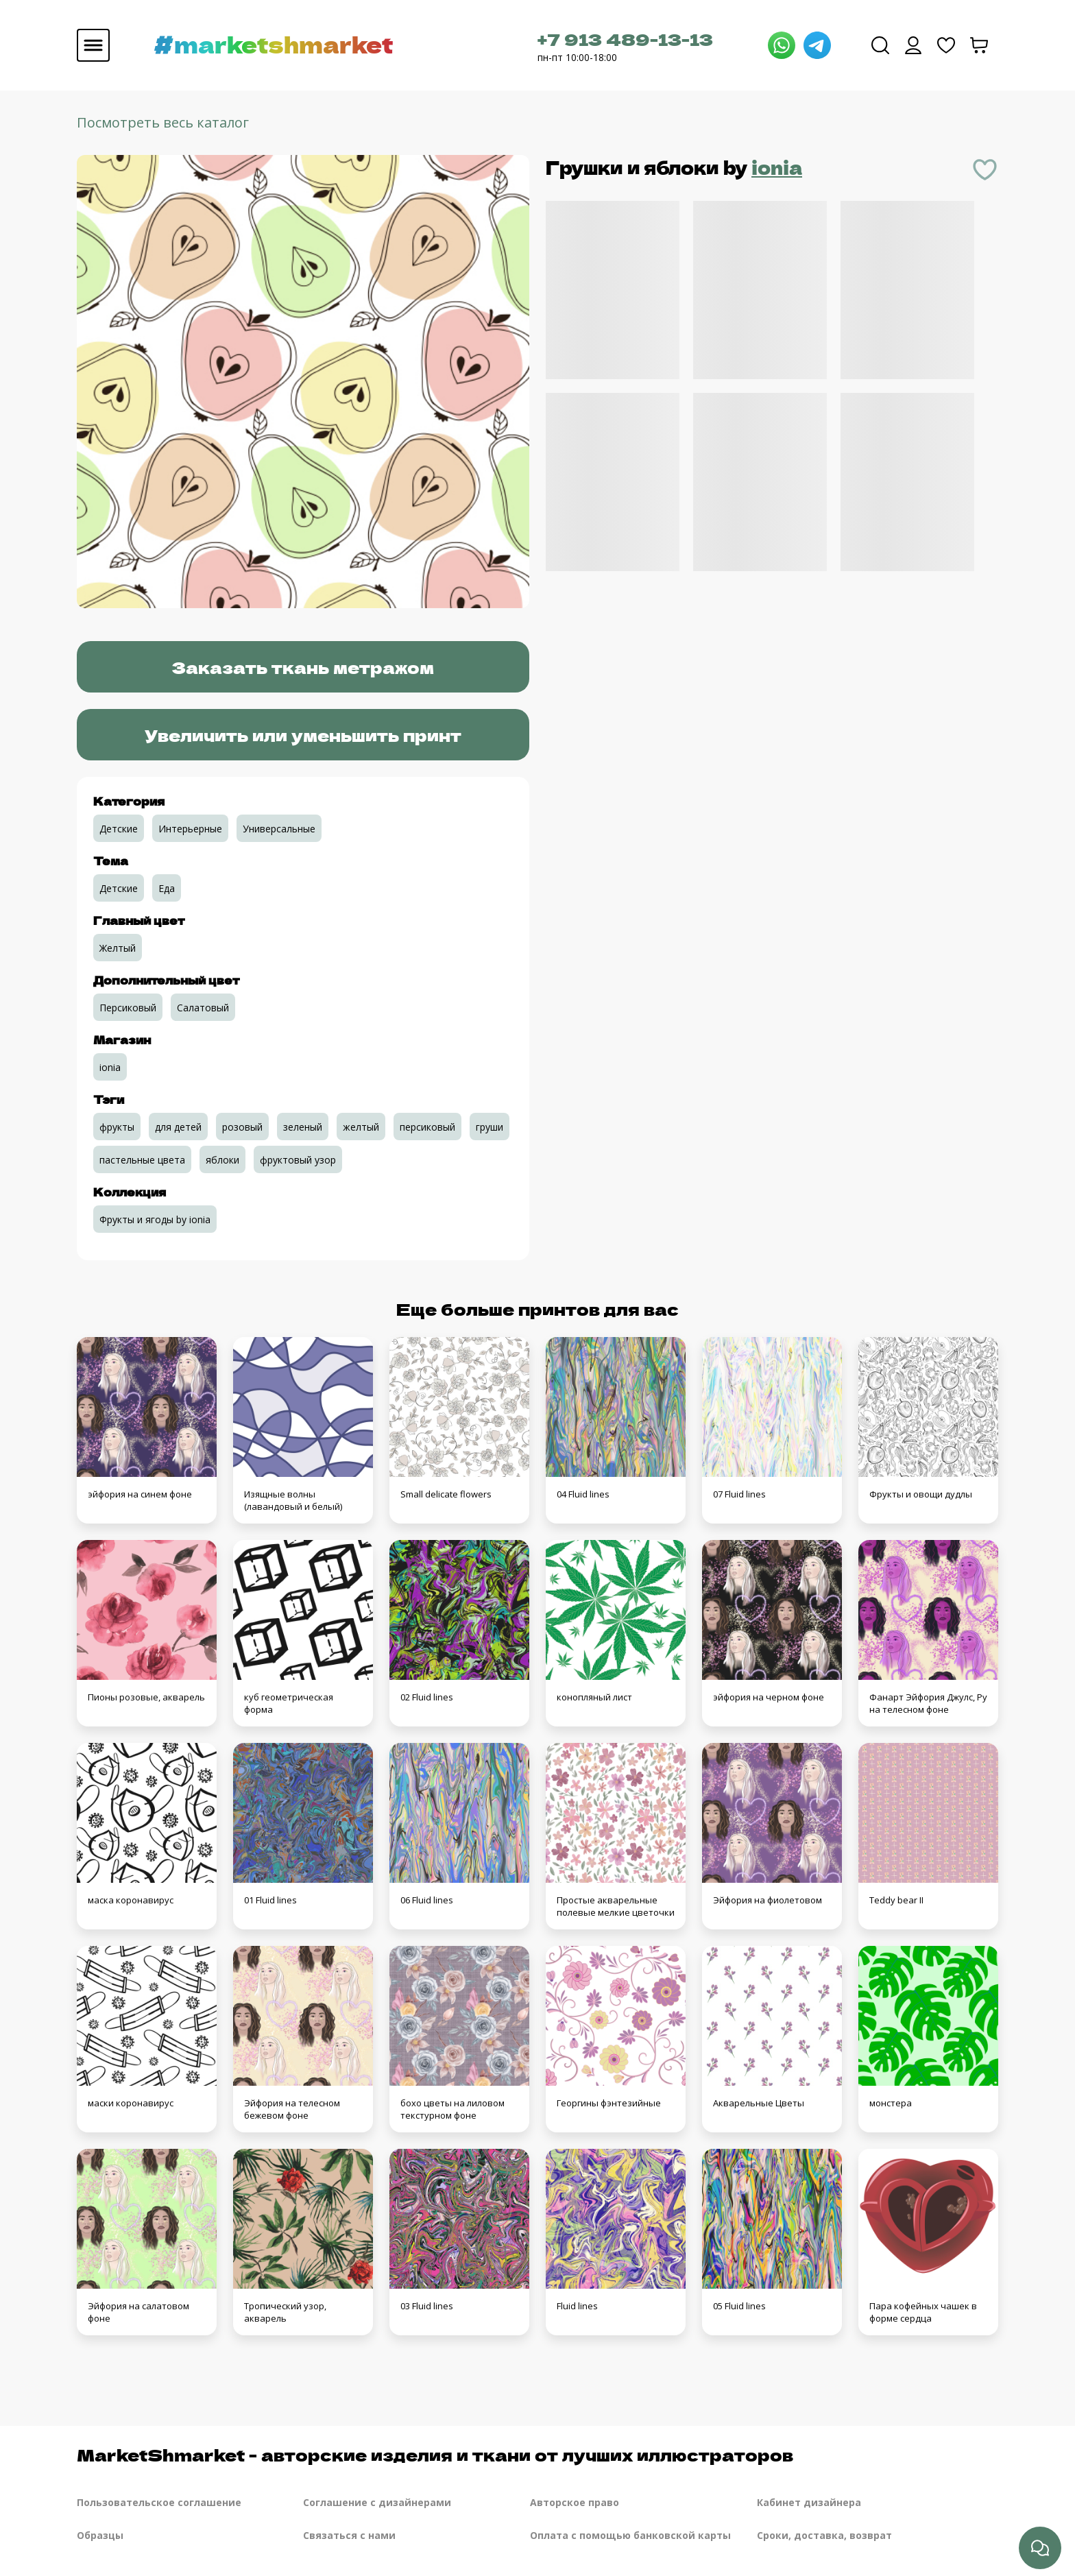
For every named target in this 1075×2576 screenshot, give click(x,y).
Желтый (117, 947)
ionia (776, 167)
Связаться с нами (349, 2535)
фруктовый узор (298, 1159)
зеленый (302, 1126)
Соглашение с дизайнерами (377, 2502)
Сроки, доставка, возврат (824, 2535)
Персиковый (127, 1007)
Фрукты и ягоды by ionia (154, 1219)
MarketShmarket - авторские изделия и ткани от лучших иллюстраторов (435, 2454)
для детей (178, 1126)
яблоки (222, 1159)
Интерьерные (190, 828)
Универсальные (279, 828)
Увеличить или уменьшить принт (303, 735)
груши (489, 1126)
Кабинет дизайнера (809, 2502)
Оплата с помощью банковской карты (630, 2535)
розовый (242, 1126)
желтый (361, 1126)
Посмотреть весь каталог (163, 122)
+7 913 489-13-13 (625, 39)
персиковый (427, 1126)
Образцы (100, 2535)
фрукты (116, 1126)
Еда (166, 888)
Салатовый (203, 1007)
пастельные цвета (142, 1159)
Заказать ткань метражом (302, 667)
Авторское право (574, 2502)
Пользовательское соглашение (159, 2502)
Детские (118, 828)
